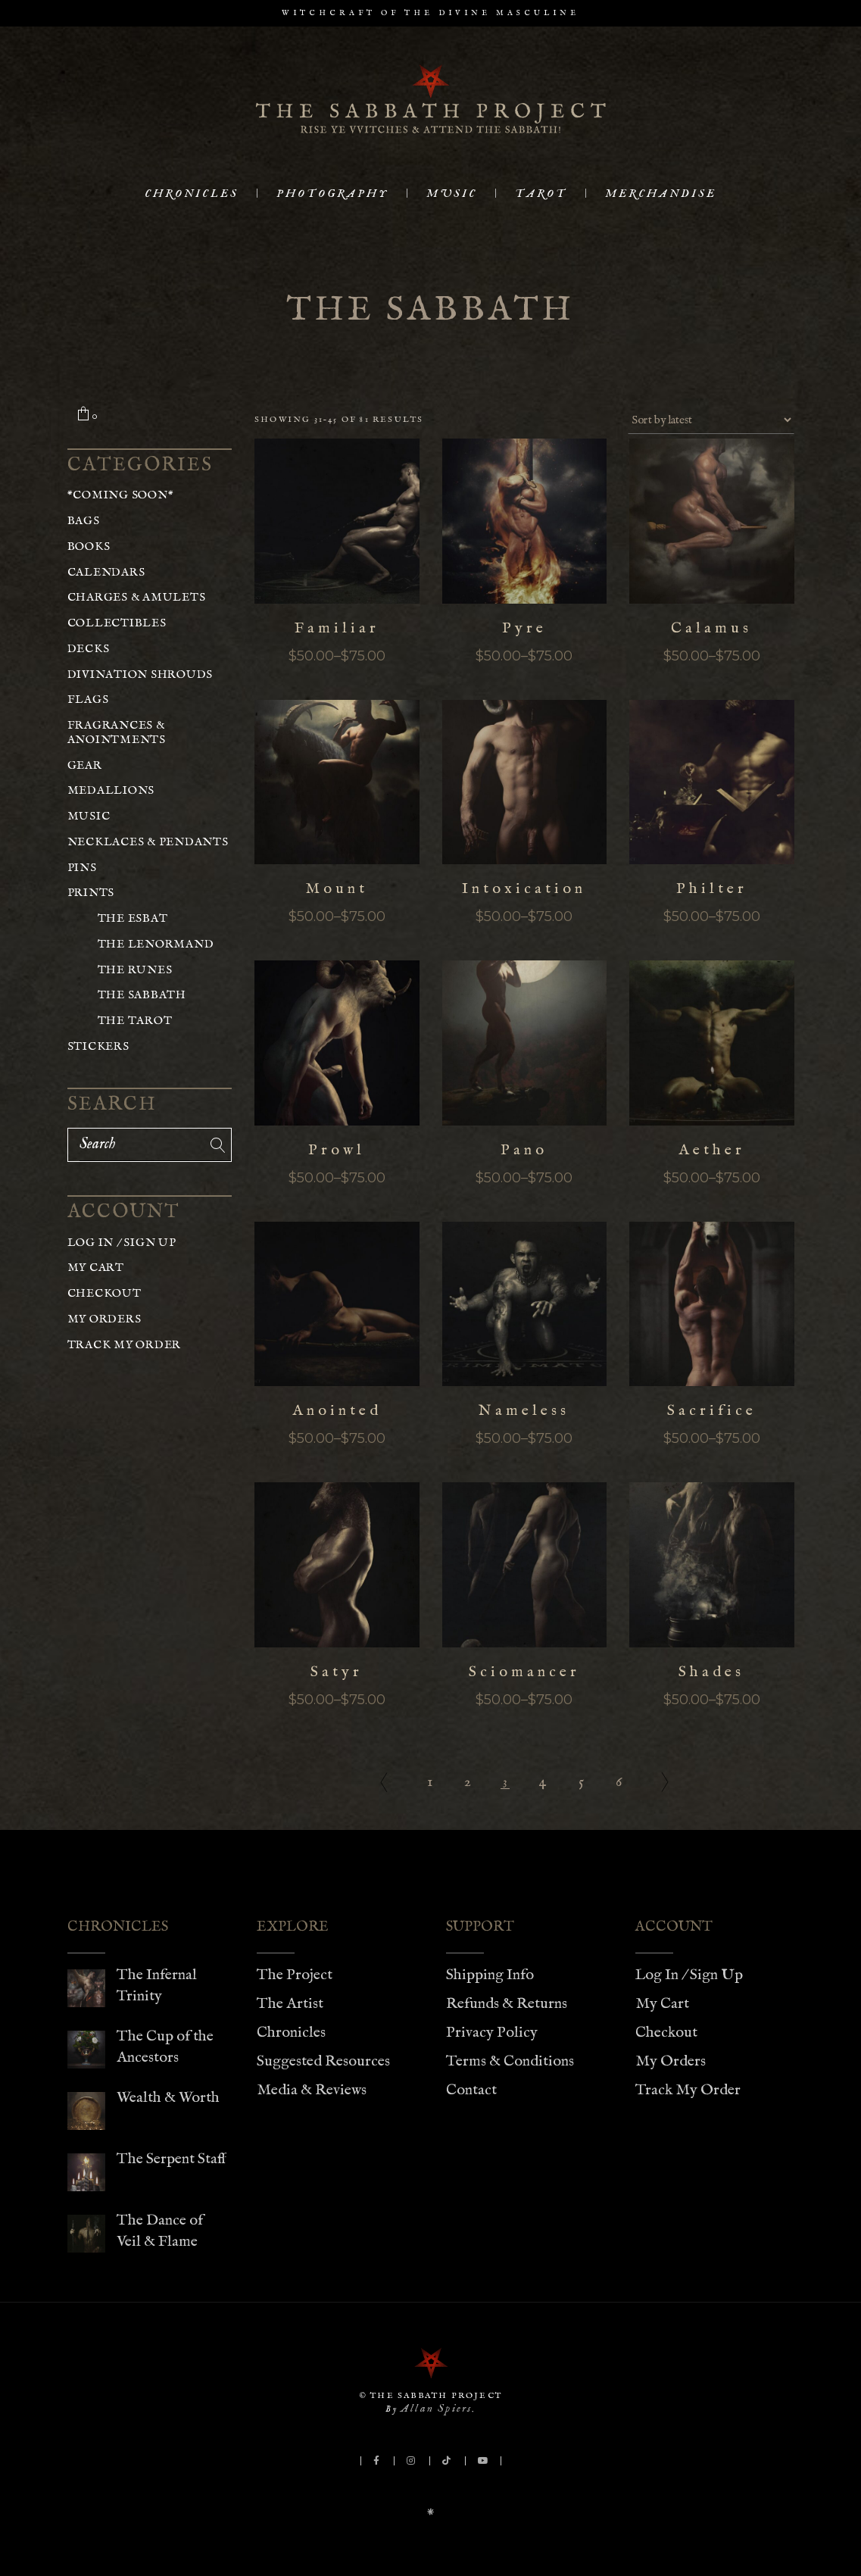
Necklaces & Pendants (148, 842)
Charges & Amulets (136, 597)
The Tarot (135, 1020)
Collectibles (117, 623)
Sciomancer (524, 1672)
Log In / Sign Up (121, 1242)
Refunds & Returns (506, 2003)
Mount (336, 888)
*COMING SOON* (120, 495)
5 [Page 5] (581, 1781)
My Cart (95, 1267)
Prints (91, 892)
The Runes (135, 970)
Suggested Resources (323, 2061)
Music (89, 816)
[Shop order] (711, 419)
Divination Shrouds (140, 674)
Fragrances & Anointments (116, 732)
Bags (83, 521)
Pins (82, 867)
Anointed (337, 1410)
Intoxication (524, 888)
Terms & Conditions (510, 2061)
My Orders (104, 1319)
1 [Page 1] (429, 1781)
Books (89, 546)
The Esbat (133, 918)
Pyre (524, 628)
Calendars (106, 572)
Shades (711, 1672)
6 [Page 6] (619, 1781)
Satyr (336, 1672)
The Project (294, 1975)
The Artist (290, 2003)
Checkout (104, 1293)
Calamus (711, 628)
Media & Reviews (312, 2090)
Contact (471, 2090)
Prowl (336, 1150)
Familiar (337, 628)
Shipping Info (490, 1975)
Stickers (98, 1046)
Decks (88, 649)
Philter (711, 888)
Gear (84, 765)
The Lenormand (156, 944)
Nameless (524, 1410)
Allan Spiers (436, 2408)
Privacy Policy (492, 2032)
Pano (524, 1150)
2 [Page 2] (467, 1781)
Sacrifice (711, 1410)
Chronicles (291, 2032)
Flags (88, 699)
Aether (712, 1150)
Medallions (111, 790)
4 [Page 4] (543, 1781)
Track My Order (124, 1345)
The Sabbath (142, 995)
